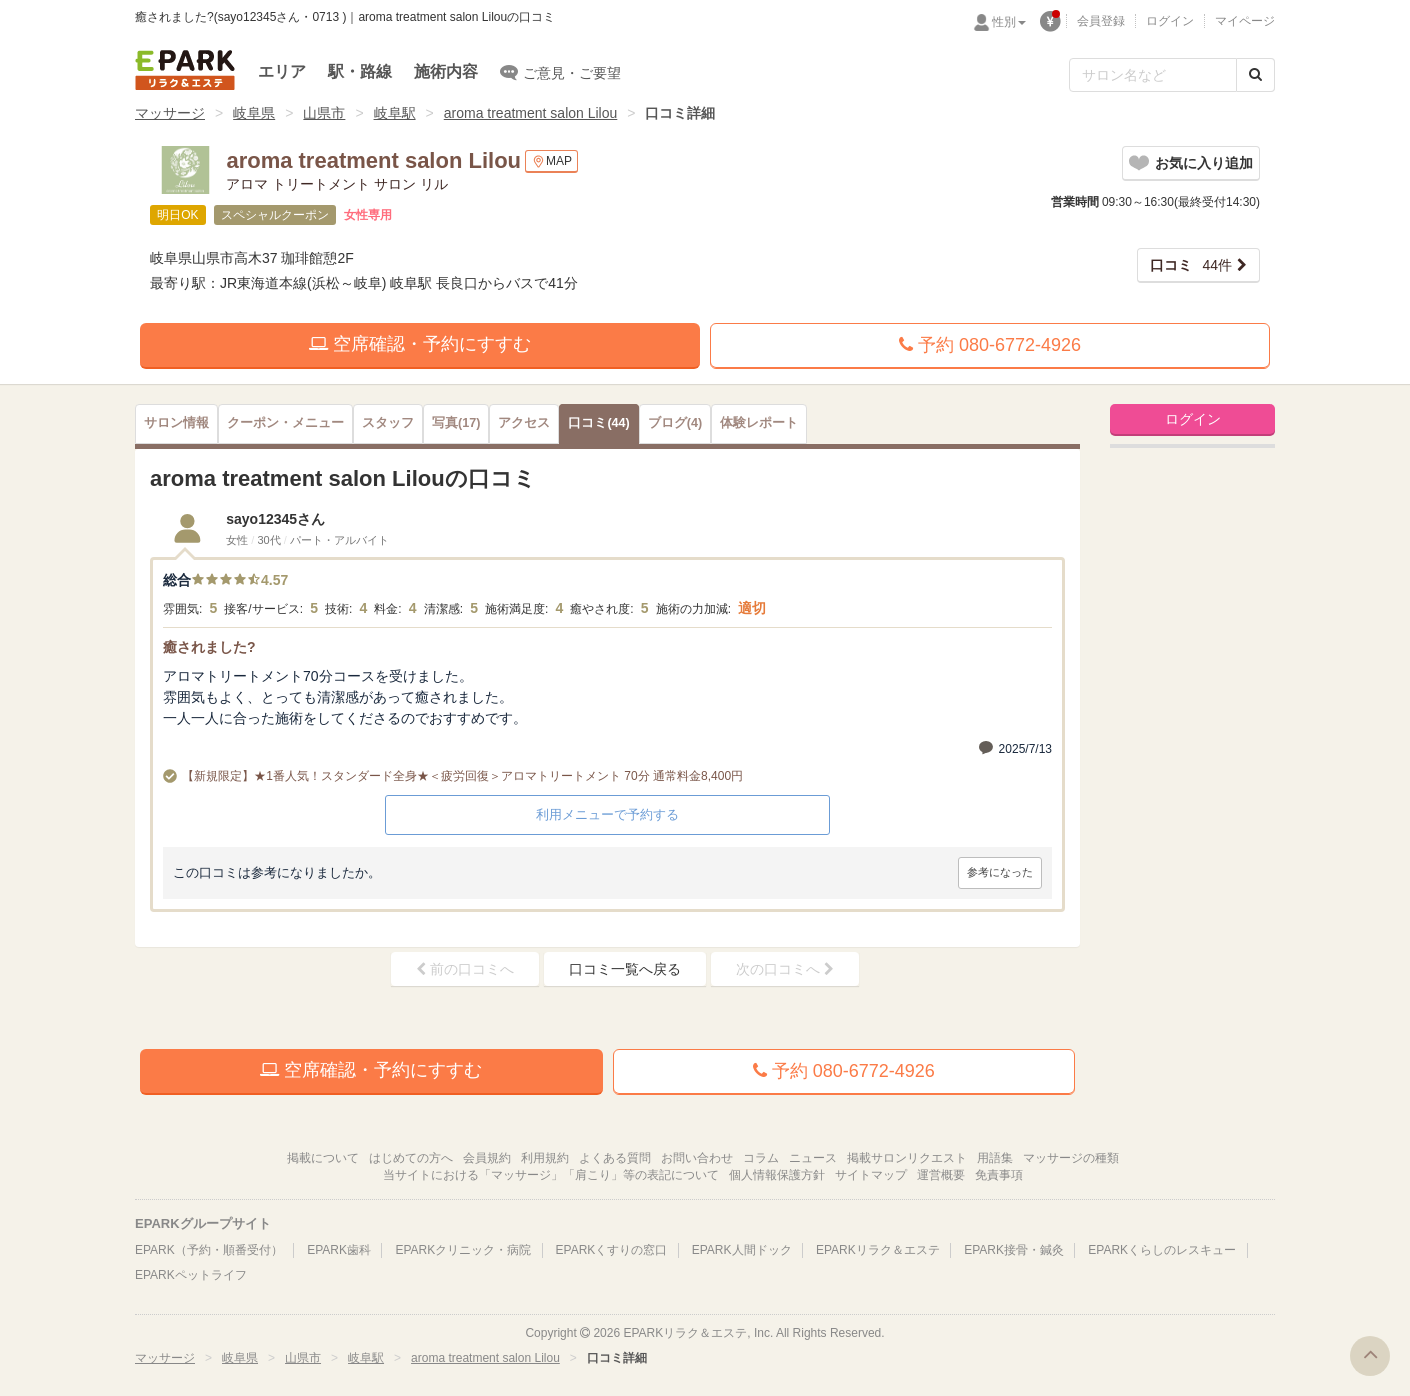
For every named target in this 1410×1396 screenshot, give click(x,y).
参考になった (1000, 872)
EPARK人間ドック (742, 1250)
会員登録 (1101, 21)
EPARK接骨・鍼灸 (1014, 1250)
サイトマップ (871, 1175)
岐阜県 (254, 113)
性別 (1009, 22)
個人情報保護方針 (777, 1175)
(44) (598, 423)
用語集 (995, 1158)
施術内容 (446, 71)
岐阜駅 (395, 113)
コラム (761, 1158)
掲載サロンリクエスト (907, 1158)
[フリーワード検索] (1153, 75)
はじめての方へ (411, 1158)
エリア (282, 71)
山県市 (324, 113)
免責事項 (999, 1175)
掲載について (323, 1158)
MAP (551, 161)
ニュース (813, 1158)
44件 (1191, 265)
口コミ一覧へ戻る (625, 969)
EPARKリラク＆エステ (185, 70)
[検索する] (1255, 75)
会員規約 (487, 1158)
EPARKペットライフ (191, 1275)
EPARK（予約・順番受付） (209, 1250)
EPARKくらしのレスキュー (1162, 1250)
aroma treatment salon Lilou (531, 113)
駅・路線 (360, 71)
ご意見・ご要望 (560, 72)
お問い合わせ (697, 1158)
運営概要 (941, 1175)
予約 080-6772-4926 (990, 345)
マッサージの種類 (1071, 1158)
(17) (456, 423)
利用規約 (545, 1158)
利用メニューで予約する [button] (607, 814)
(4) (675, 423)
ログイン (1170, 21)
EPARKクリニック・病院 (463, 1250)
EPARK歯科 (339, 1250)
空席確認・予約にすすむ (420, 344)
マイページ (1245, 21)
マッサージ (170, 113)
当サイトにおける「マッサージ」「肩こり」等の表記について (551, 1175)
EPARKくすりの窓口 (612, 1250)
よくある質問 (615, 1158)
